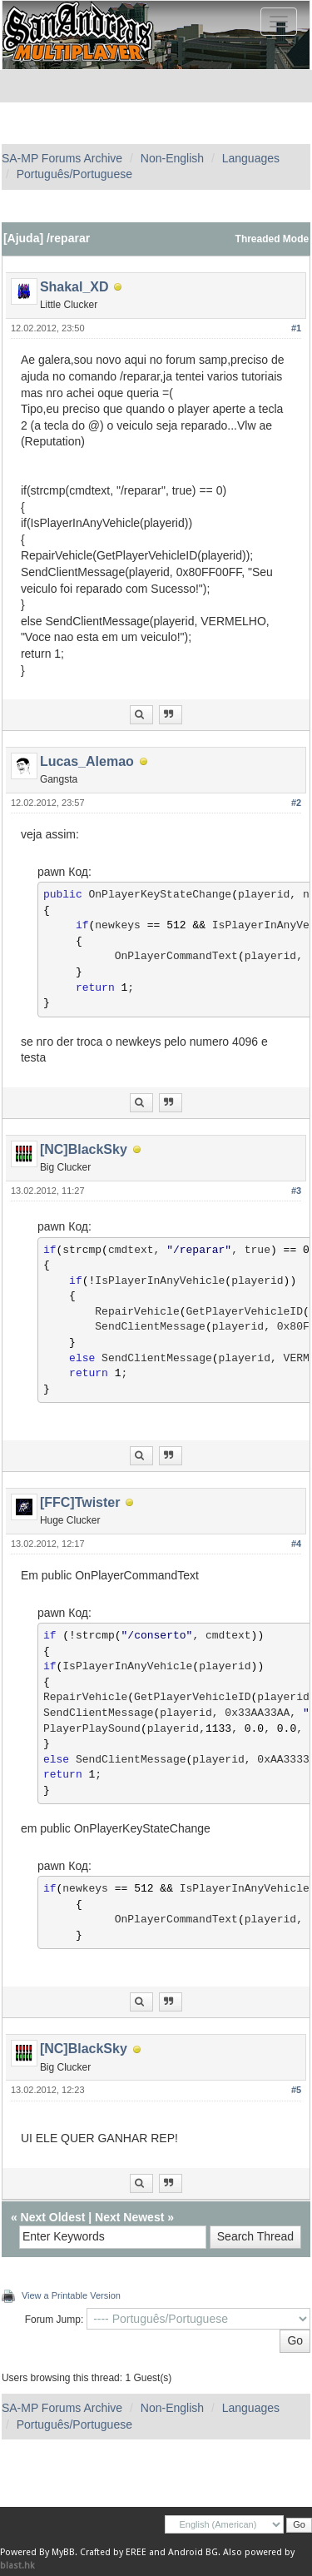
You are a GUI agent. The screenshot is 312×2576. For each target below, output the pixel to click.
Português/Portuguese (74, 174)
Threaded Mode (272, 239)
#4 (296, 1544)
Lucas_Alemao (87, 761)
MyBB (63, 2552)
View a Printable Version (71, 2295)
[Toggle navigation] (278, 21)
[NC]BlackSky (83, 1149)
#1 (296, 328)
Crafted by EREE (113, 2552)
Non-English (172, 158)
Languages (251, 158)
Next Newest (129, 2217)
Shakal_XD (74, 287)
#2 (296, 803)
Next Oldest (53, 2217)
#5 (296, 2090)
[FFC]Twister (80, 1502)
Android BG (193, 2552)
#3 (296, 1191)
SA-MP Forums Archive (62, 158)
